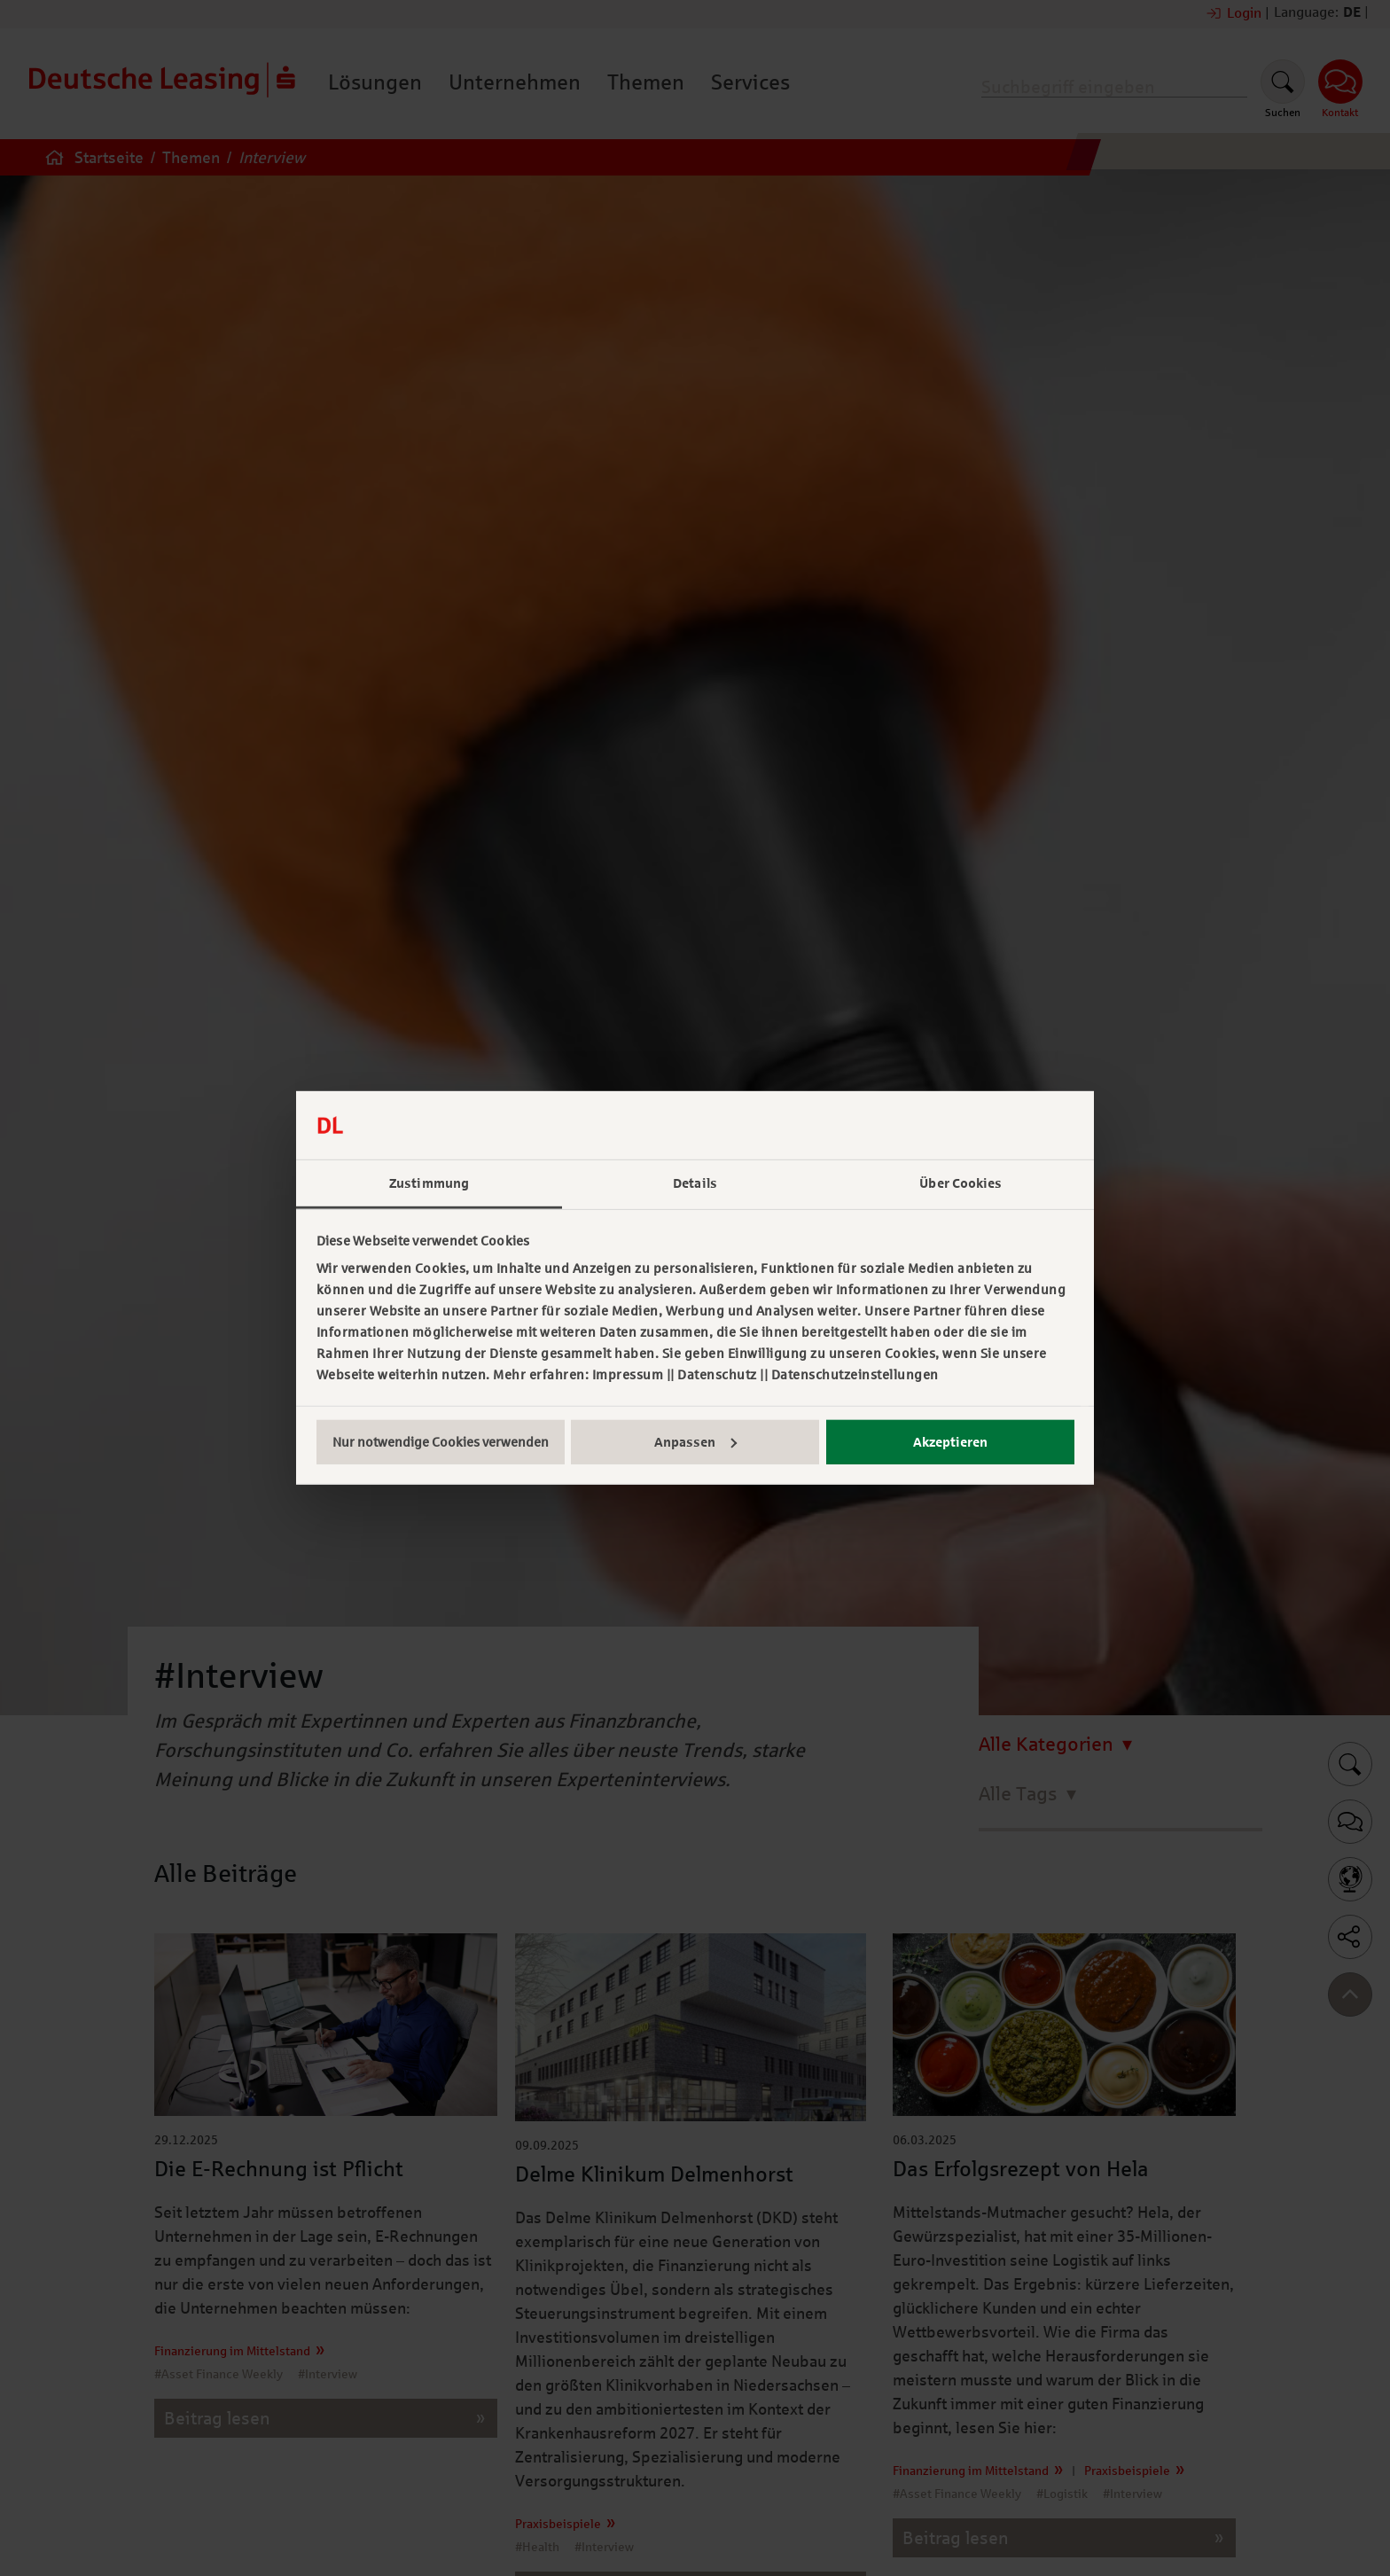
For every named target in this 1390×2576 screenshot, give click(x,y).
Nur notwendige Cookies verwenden (440, 1442)
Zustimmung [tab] (429, 1183)
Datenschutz (717, 1375)
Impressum (628, 1375)
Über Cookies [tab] (960, 1183)
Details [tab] (695, 1183)
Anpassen (695, 1442)
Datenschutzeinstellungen (855, 1375)
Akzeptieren (950, 1442)
